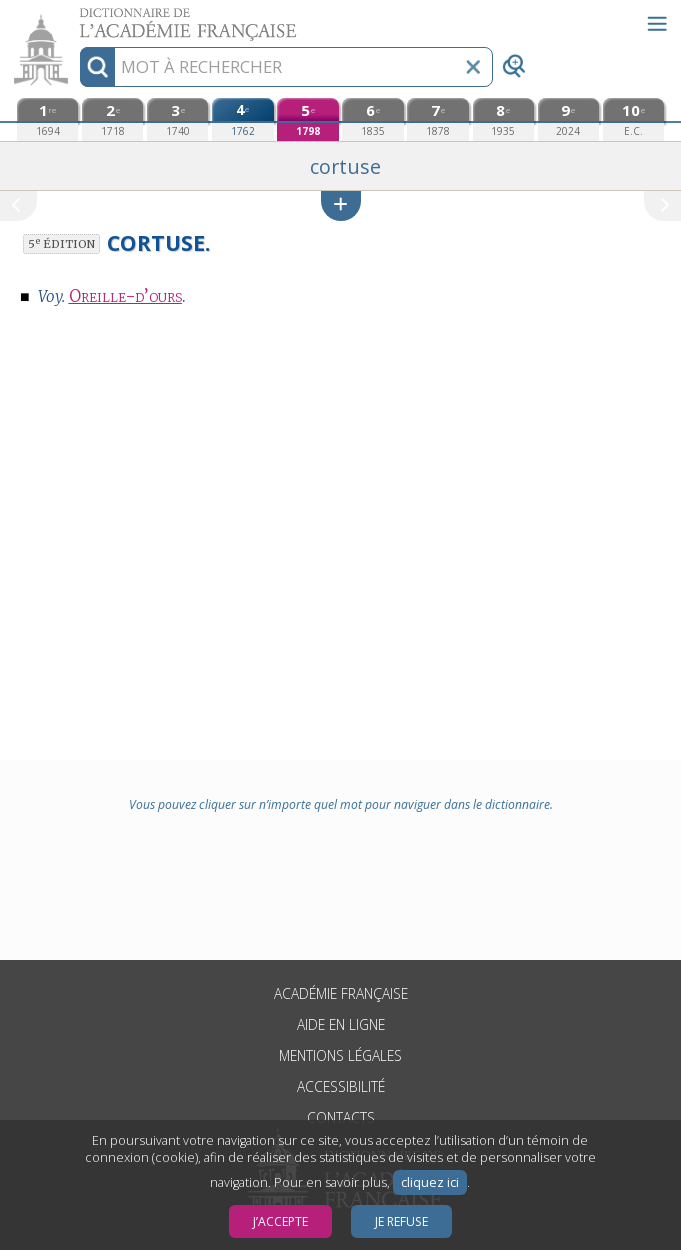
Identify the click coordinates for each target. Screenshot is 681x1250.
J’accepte (280, 1221)
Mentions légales (340, 1055)
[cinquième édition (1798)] (307, 119)
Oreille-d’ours (125, 296)
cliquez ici (430, 1182)
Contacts (341, 1117)
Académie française (341, 993)
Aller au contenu (78, 17)
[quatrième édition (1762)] (242, 119)
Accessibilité (341, 1086)
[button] (341, 205)
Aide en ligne (341, 1024)
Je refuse (401, 1221)
